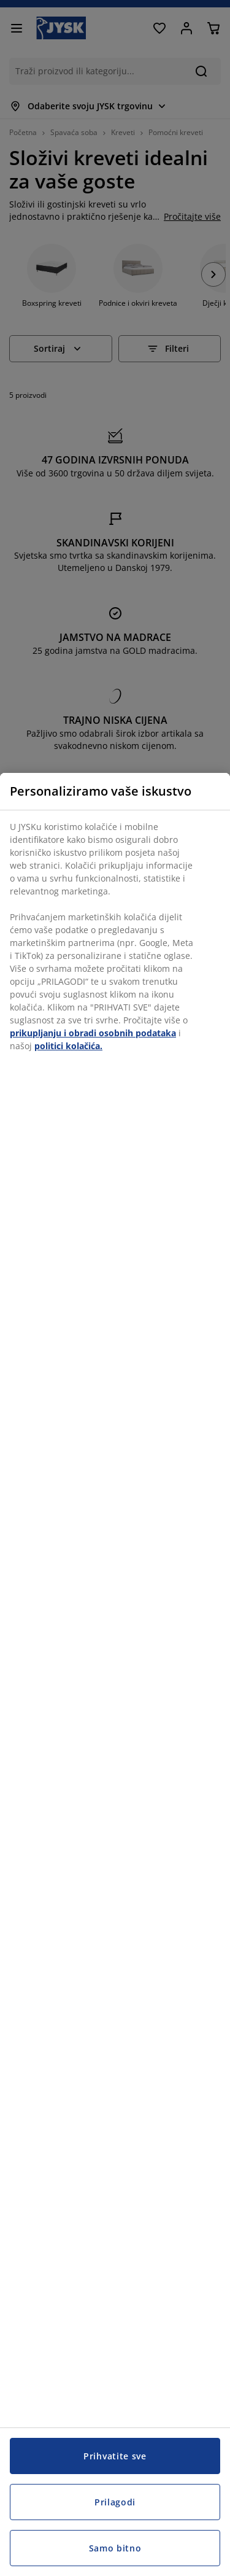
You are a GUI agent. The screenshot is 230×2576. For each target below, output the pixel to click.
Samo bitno (115, 2548)
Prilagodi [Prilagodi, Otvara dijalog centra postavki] (115, 2502)
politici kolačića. (68, 1046)
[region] (115, 1674)
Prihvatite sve (115, 2456)
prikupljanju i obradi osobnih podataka (93, 1033)
